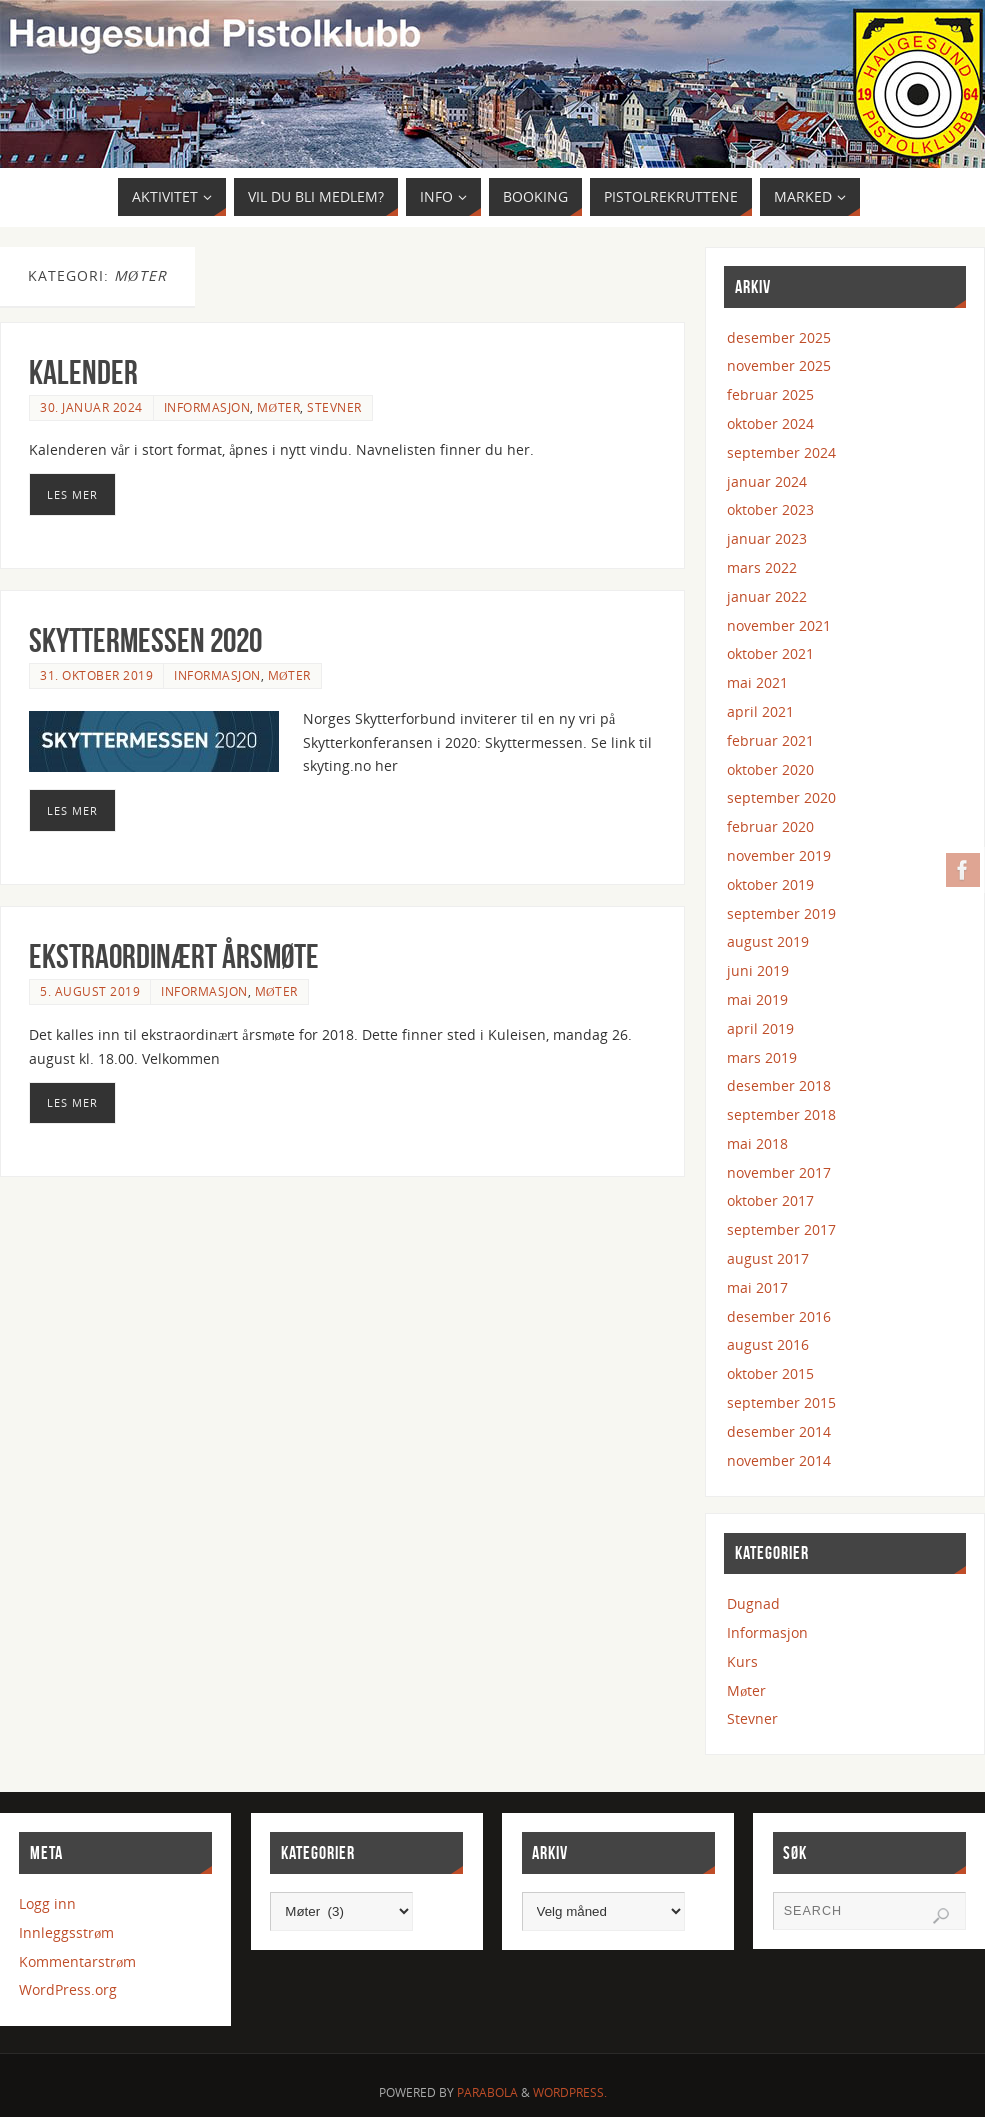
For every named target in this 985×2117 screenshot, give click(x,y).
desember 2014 (779, 1431)
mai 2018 (757, 1143)
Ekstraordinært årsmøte (174, 956)
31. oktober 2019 (96, 675)
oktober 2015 (770, 1373)
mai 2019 (757, 999)
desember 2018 (779, 1085)
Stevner (334, 407)
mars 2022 (762, 567)
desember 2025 (779, 337)
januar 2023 (767, 538)
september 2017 (781, 1229)
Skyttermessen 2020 (145, 640)
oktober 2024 (770, 423)
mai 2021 (757, 682)
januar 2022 (767, 596)
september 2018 (781, 1114)
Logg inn (47, 1903)
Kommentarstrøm (77, 1961)
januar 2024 (767, 481)
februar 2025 (770, 394)
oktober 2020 (770, 769)
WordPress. (570, 2092)
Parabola (487, 2092)
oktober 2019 (770, 884)
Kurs (742, 1661)
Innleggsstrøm (66, 1932)
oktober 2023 (770, 509)
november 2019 (779, 855)
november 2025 (779, 365)
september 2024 (781, 452)
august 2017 (768, 1258)
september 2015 (781, 1402)
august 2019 (768, 941)
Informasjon (207, 407)
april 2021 (760, 711)
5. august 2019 (90, 991)
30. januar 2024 (91, 407)
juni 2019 (758, 970)
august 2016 (768, 1344)
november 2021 (779, 625)
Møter (278, 407)
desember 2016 (779, 1316)
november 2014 (779, 1460)
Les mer (72, 494)
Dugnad (753, 1603)
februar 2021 (770, 740)
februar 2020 (770, 826)
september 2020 (781, 797)
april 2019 (760, 1028)
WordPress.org (68, 1989)
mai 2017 (757, 1287)
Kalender (83, 372)
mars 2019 (762, 1057)
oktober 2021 (770, 653)
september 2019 (781, 913)
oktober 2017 (770, 1200)
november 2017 (779, 1172)
